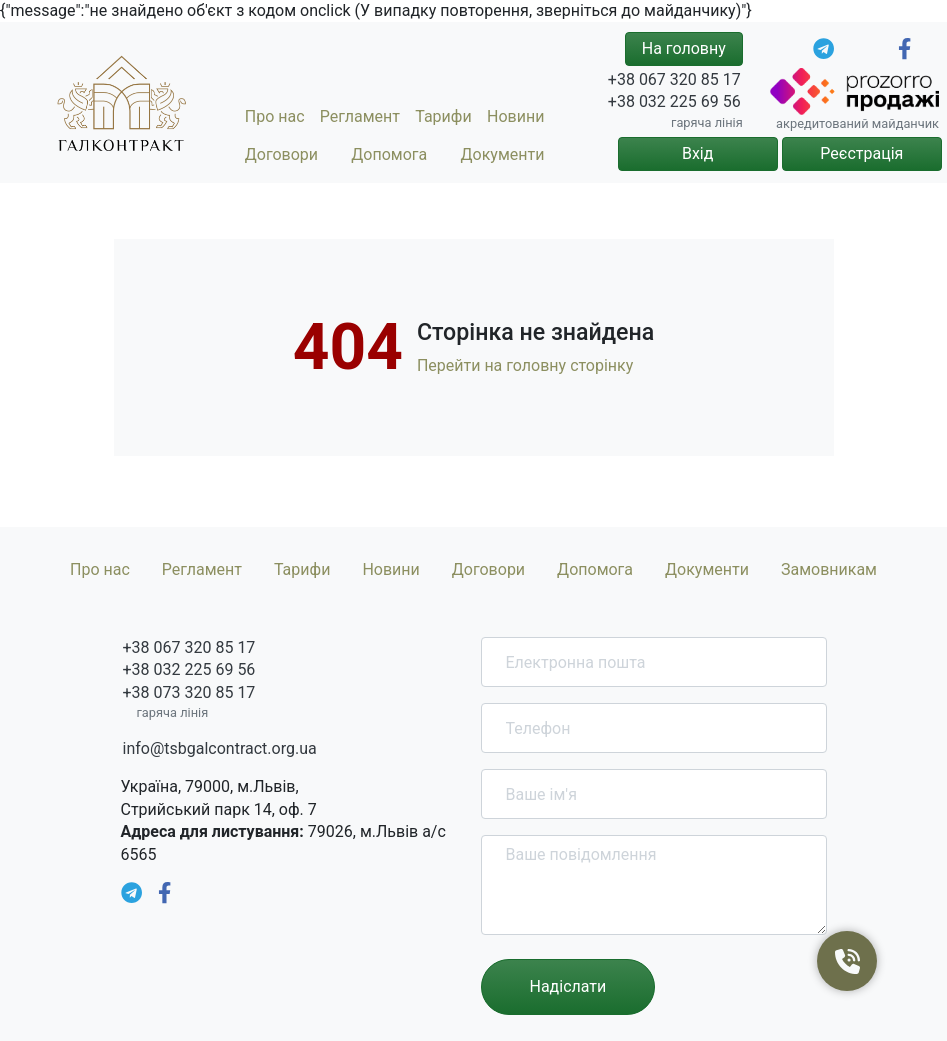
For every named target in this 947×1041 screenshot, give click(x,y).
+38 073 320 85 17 (189, 692)
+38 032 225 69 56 (674, 101)
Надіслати (568, 986)
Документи (503, 154)
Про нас (275, 116)
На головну (684, 48)
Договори (281, 154)
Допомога (389, 154)
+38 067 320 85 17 (674, 79)
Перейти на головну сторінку (525, 365)
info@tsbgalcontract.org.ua (220, 748)
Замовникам (829, 569)
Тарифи (443, 116)
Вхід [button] (697, 153)
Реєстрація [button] (861, 153)
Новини (515, 116)
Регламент (360, 116)
